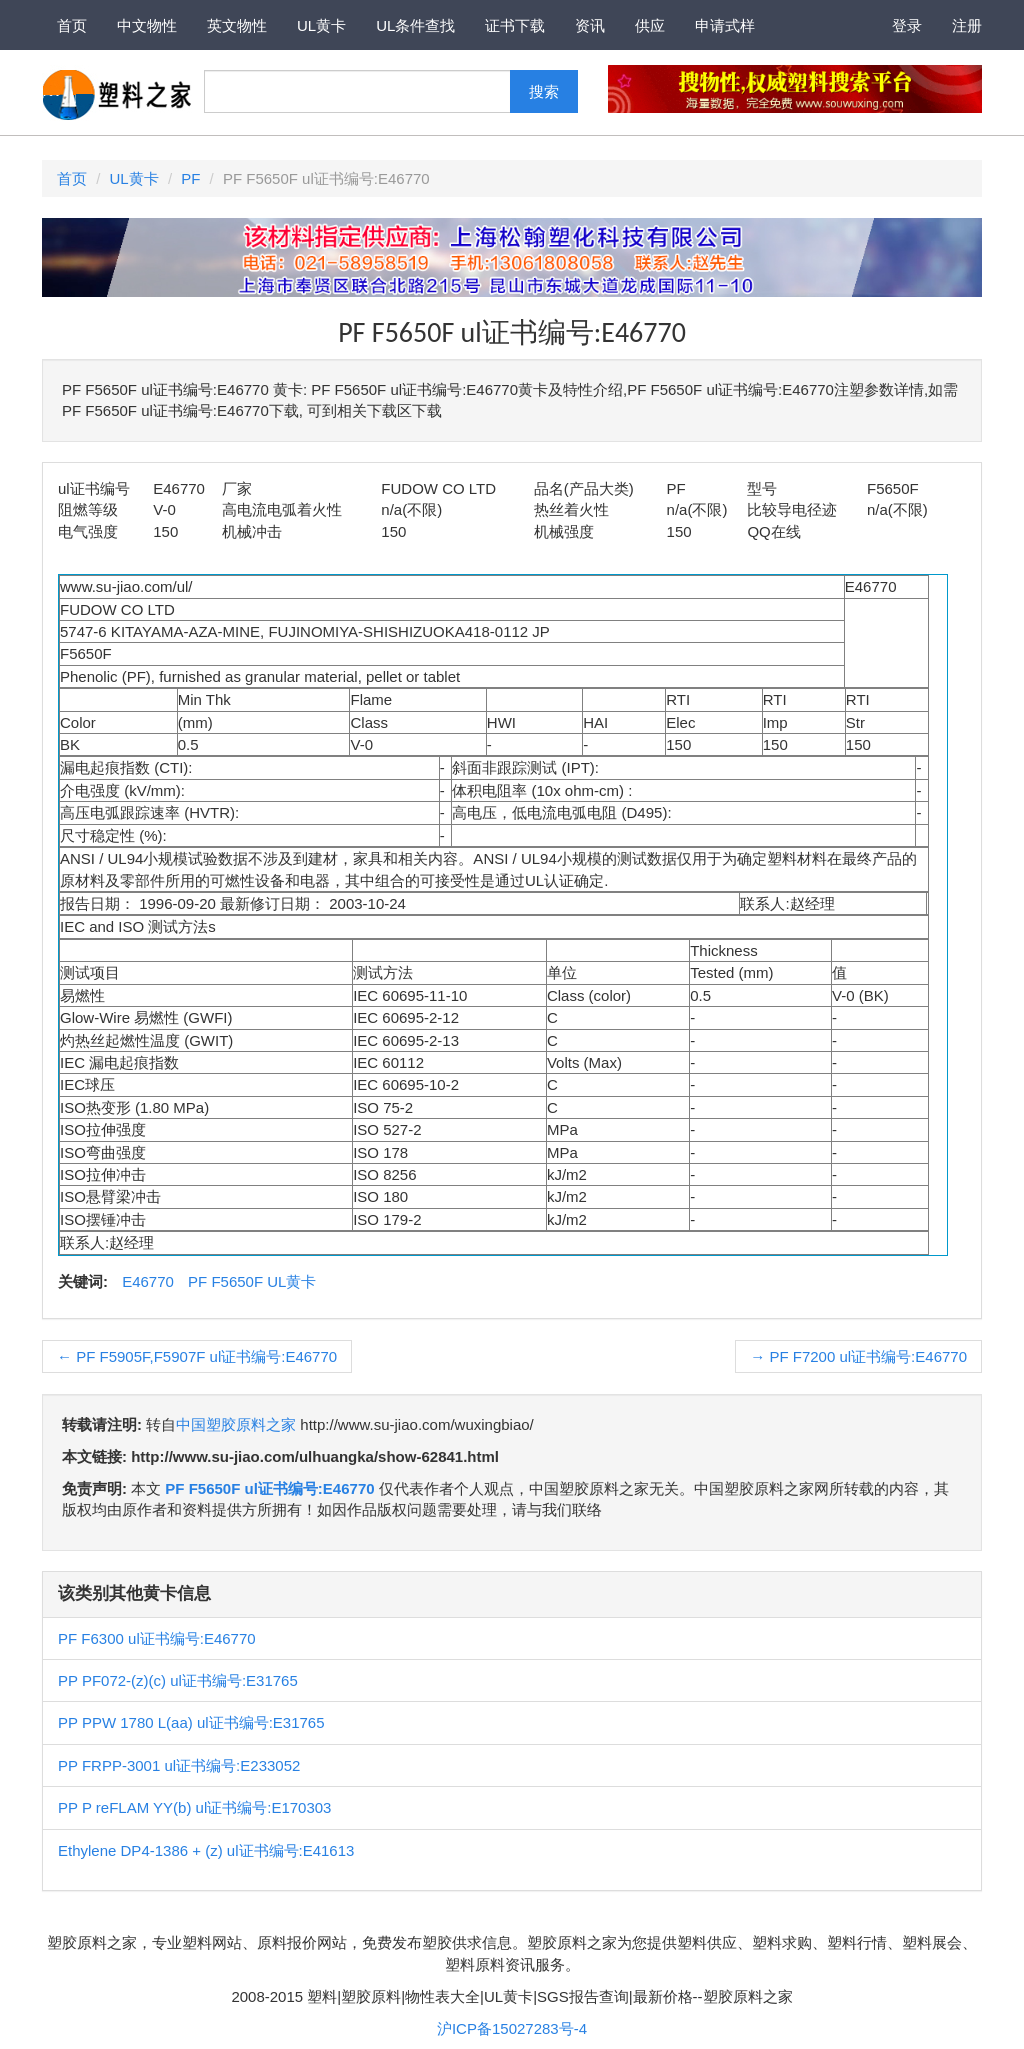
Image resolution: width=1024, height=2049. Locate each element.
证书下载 (515, 25)
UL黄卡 (321, 25)
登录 (907, 25)
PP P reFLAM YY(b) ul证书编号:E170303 (194, 1807)
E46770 (148, 1281)
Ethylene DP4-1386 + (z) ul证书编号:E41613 (206, 1850)
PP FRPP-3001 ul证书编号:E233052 (179, 1765)
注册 (967, 25)
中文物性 (147, 25)
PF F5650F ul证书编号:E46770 (269, 1488)
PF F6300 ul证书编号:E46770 (157, 1638)
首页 (72, 25)
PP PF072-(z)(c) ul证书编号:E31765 (178, 1680)
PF (190, 178)
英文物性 (237, 25)
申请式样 (725, 25)
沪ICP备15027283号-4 (512, 2028)
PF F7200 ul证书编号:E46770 (858, 1356)
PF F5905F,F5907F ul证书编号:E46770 (197, 1356)
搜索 (544, 91)
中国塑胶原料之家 (236, 1424)
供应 (650, 25)
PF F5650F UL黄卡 (252, 1281)
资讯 (590, 25)
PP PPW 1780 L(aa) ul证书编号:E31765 (191, 1722)
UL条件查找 (415, 25)
